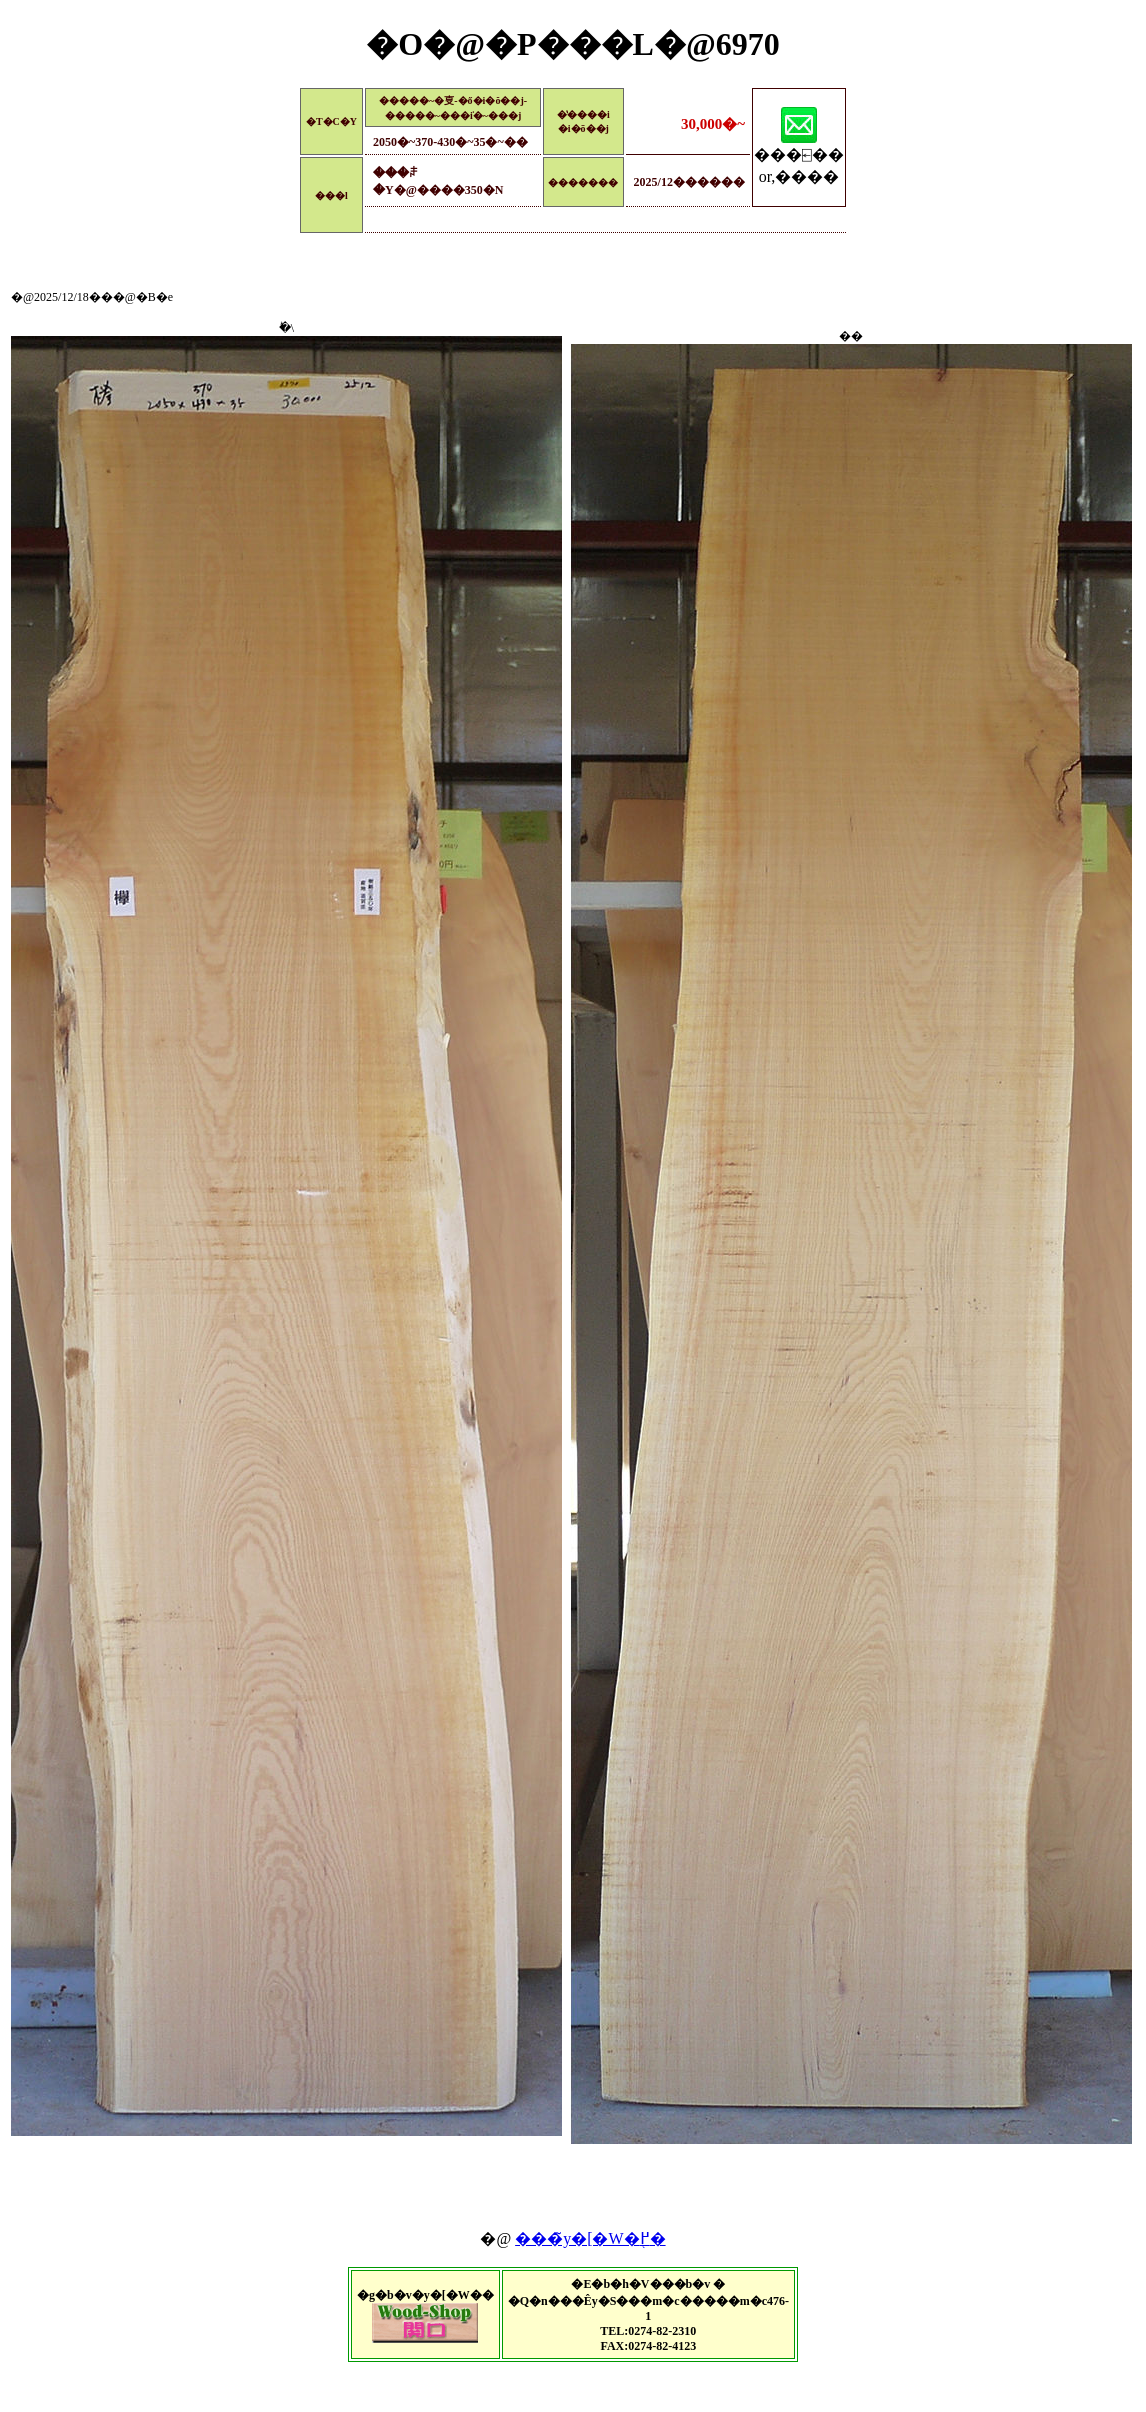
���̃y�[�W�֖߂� (590, 2238)
